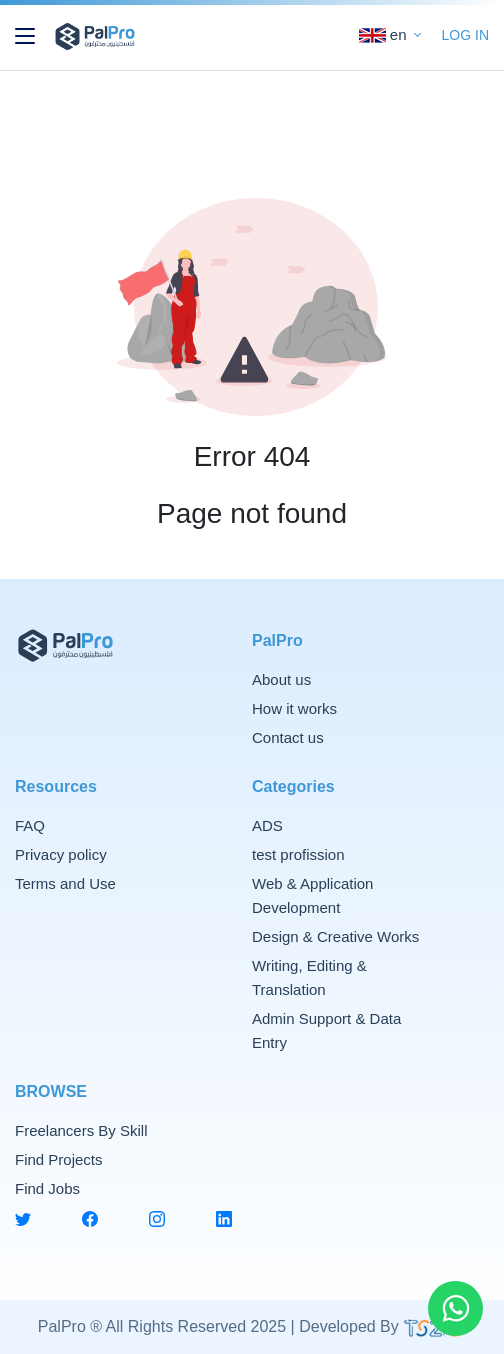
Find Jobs (47, 1188)
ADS (267, 825)
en (385, 35)
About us (281, 679)
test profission (298, 854)
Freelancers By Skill (81, 1130)
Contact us (288, 737)
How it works (294, 708)
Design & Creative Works (335, 936)
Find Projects (59, 1159)
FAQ (30, 825)
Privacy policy (61, 854)
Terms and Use (65, 883)
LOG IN (465, 35)
